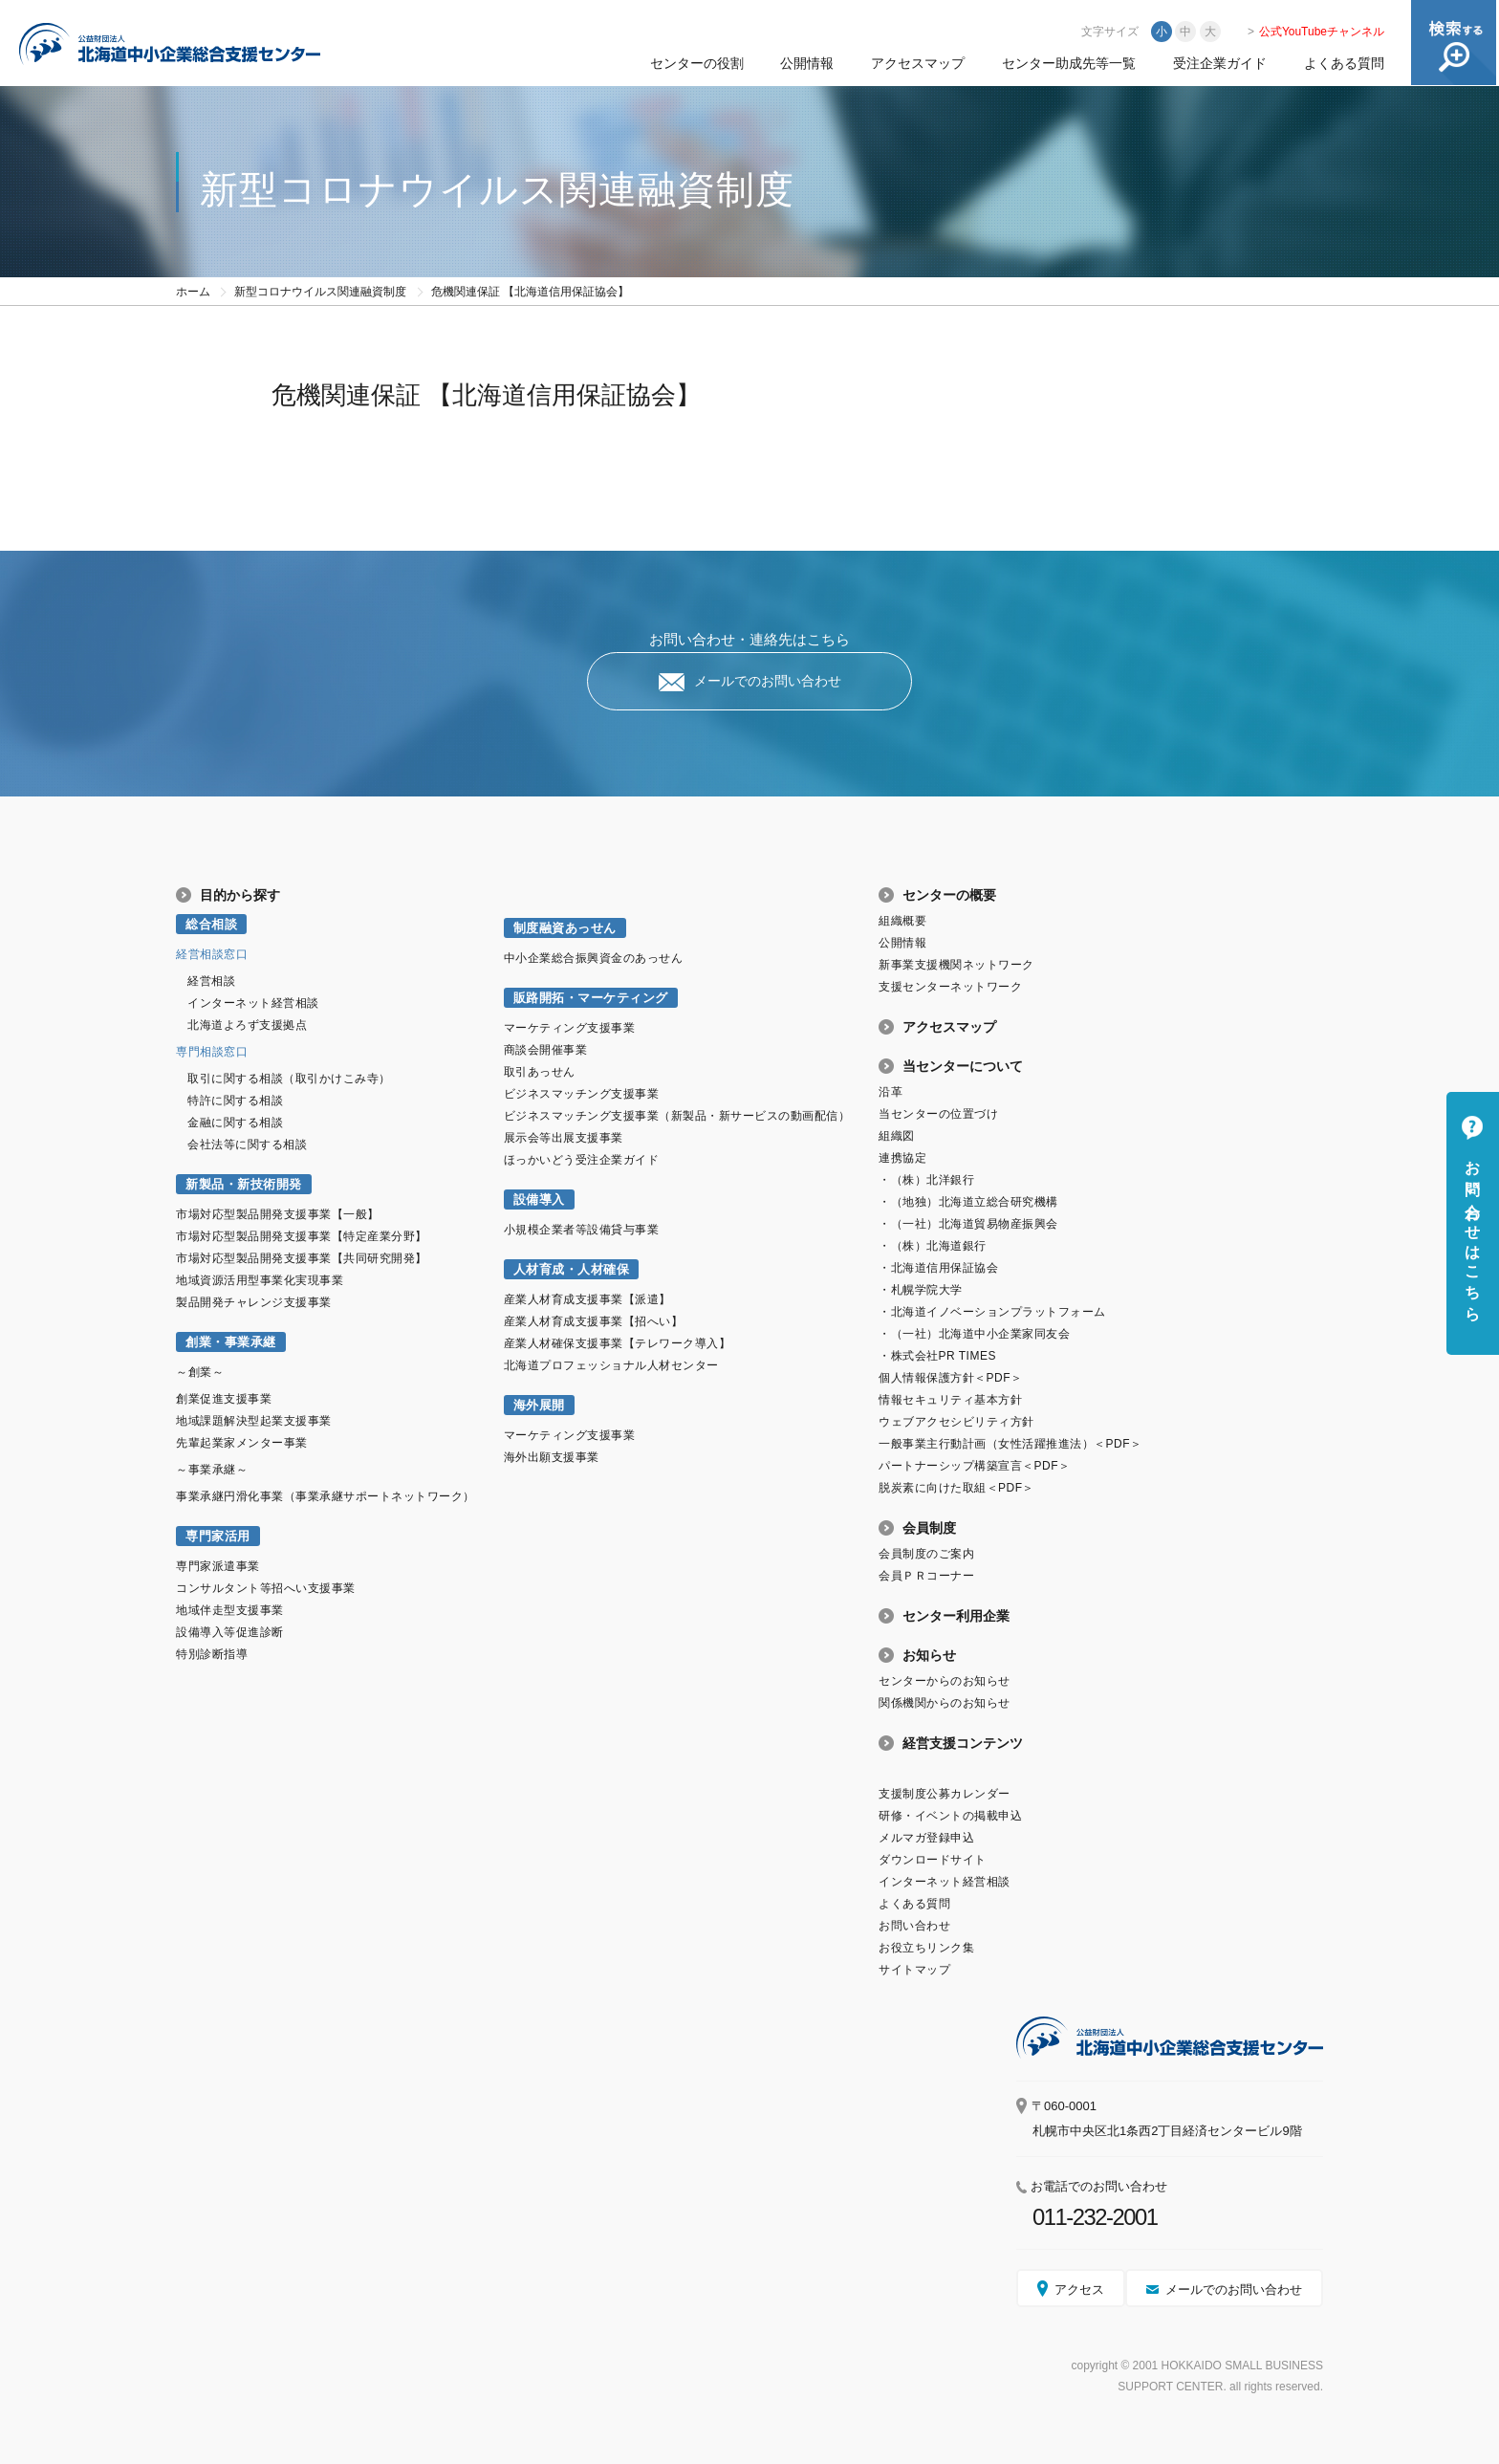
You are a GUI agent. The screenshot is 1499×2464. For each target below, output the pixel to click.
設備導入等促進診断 (230, 1632)
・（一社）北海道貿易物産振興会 (968, 1224)
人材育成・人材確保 (571, 1269)
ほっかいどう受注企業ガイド (582, 1160)
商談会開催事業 (546, 1050)
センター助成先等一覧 (1069, 63)
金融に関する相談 (235, 1122)
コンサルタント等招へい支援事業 (266, 1588)
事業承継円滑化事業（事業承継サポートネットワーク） (325, 1496)
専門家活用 (217, 1536)
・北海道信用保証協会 (938, 1268)
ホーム (193, 291)
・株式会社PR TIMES (937, 1356)
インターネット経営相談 (253, 1003)
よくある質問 (1344, 63)
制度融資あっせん (565, 928)
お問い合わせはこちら (1473, 1232)
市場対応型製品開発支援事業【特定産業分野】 (301, 1236)
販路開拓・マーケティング (590, 998)
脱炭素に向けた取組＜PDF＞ (956, 1487)
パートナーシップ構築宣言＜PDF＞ (974, 1465)
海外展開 (539, 1405)
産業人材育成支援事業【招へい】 (594, 1321)
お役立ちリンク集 (926, 1947)
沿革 (890, 1092)
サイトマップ (914, 1969)
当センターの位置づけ (938, 1114)
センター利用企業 (956, 1616)
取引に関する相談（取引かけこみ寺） (289, 1078)
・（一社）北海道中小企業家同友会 (974, 1334)
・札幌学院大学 (921, 1290)
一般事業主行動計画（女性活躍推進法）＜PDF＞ (1010, 1443)
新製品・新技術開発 (243, 1184)
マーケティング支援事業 (570, 1028)
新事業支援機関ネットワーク (956, 964)
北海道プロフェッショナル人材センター (611, 1365)
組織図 (897, 1136)
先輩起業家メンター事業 (242, 1443)
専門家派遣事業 (218, 1566)
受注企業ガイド (1220, 63)
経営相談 (211, 981)
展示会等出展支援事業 (563, 1138)
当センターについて (962, 1066)
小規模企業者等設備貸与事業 (582, 1229)
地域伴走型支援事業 (230, 1610)
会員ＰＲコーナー (926, 1575)
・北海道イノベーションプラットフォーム (992, 1312)
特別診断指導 (212, 1654)
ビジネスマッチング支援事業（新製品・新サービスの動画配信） (677, 1116)
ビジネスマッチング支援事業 (582, 1094)
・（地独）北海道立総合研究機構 (968, 1202)
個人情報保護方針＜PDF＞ (950, 1378)
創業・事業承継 (230, 1342)
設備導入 (539, 1199)
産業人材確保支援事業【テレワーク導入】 (617, 1343)
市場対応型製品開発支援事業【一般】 (278, 1214)
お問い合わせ (914, 1925)
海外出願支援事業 (551, 1457)
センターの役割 (697, 63)
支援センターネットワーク (950, 986)
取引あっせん (540, 1072)
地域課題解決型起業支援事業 (254, 1421)
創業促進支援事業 (224, 1399)
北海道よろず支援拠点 (247, 1025)
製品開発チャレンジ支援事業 (254, 1302)
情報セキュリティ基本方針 (950, 1399)
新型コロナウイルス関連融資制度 (320, 291)
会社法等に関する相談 (247, 1144)
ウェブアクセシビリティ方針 (956, 1421)
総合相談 (211, 924)
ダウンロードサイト (933, 1859)
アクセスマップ (918, 63)
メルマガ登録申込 (926, 1837)
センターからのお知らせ (944, 1681)
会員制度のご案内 (926, 1553)
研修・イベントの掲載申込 (950, 1815)
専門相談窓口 (212, 1051)
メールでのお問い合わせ (767, 680)
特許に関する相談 (235, 1100)
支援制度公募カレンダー (944, 1793)
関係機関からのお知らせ (944, 1703)
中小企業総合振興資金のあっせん (594, 958)
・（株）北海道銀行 (933, 1246)
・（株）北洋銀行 (926, 1180)
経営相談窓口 (212, 954)
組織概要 (902, 920)
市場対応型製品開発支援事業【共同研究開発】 (301, 1258)
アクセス (1079, 2289)
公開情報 (807, 63)
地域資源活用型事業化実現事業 (259, 1280)
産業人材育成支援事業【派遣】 (587, 1299)
